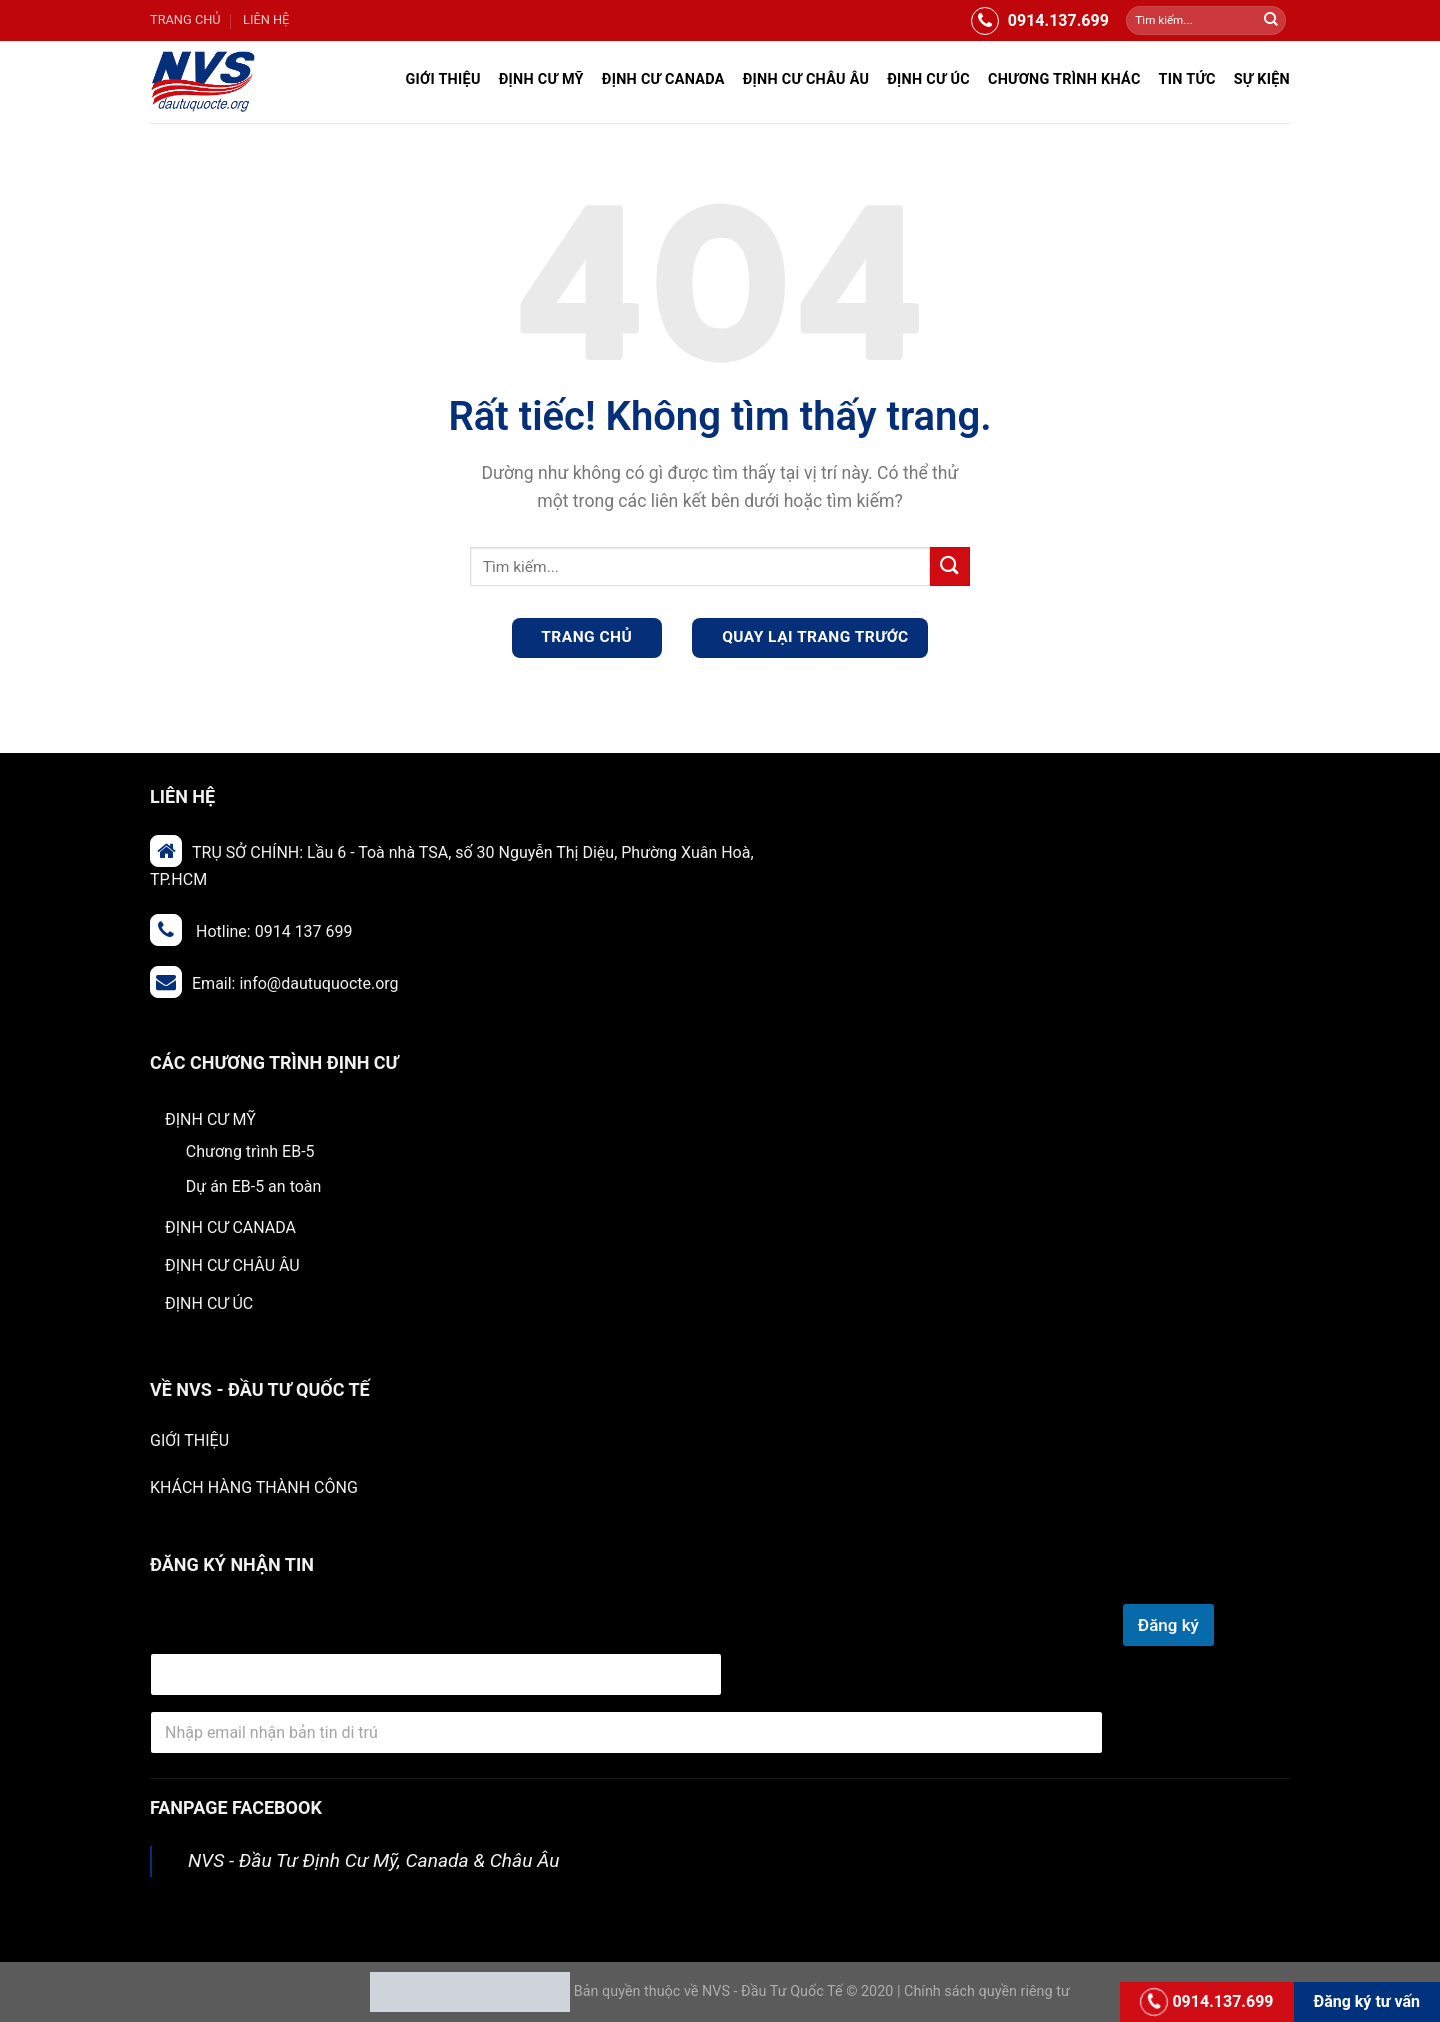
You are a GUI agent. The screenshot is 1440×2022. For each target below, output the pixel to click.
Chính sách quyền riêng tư (987, 1991)
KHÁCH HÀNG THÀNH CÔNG (254, 1487)
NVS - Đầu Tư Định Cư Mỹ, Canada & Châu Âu (373, 1860)
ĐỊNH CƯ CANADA (663, 79)
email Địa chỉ (196, 1628)
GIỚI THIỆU (189, 1440)
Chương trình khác (1064, 79)
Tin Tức (1187, 79)
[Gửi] (1271, 21)
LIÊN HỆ (266, 19)
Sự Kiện (1262, 79)
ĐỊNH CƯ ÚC (928, 79)
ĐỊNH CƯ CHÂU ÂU (806, 79)
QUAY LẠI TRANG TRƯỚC (813, 637)
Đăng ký (1168, 1625)
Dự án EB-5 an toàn (254, 1186)
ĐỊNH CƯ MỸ (541, 79)
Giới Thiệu (442, 79)
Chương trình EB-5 (250, 1151)
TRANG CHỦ (185, 19)
